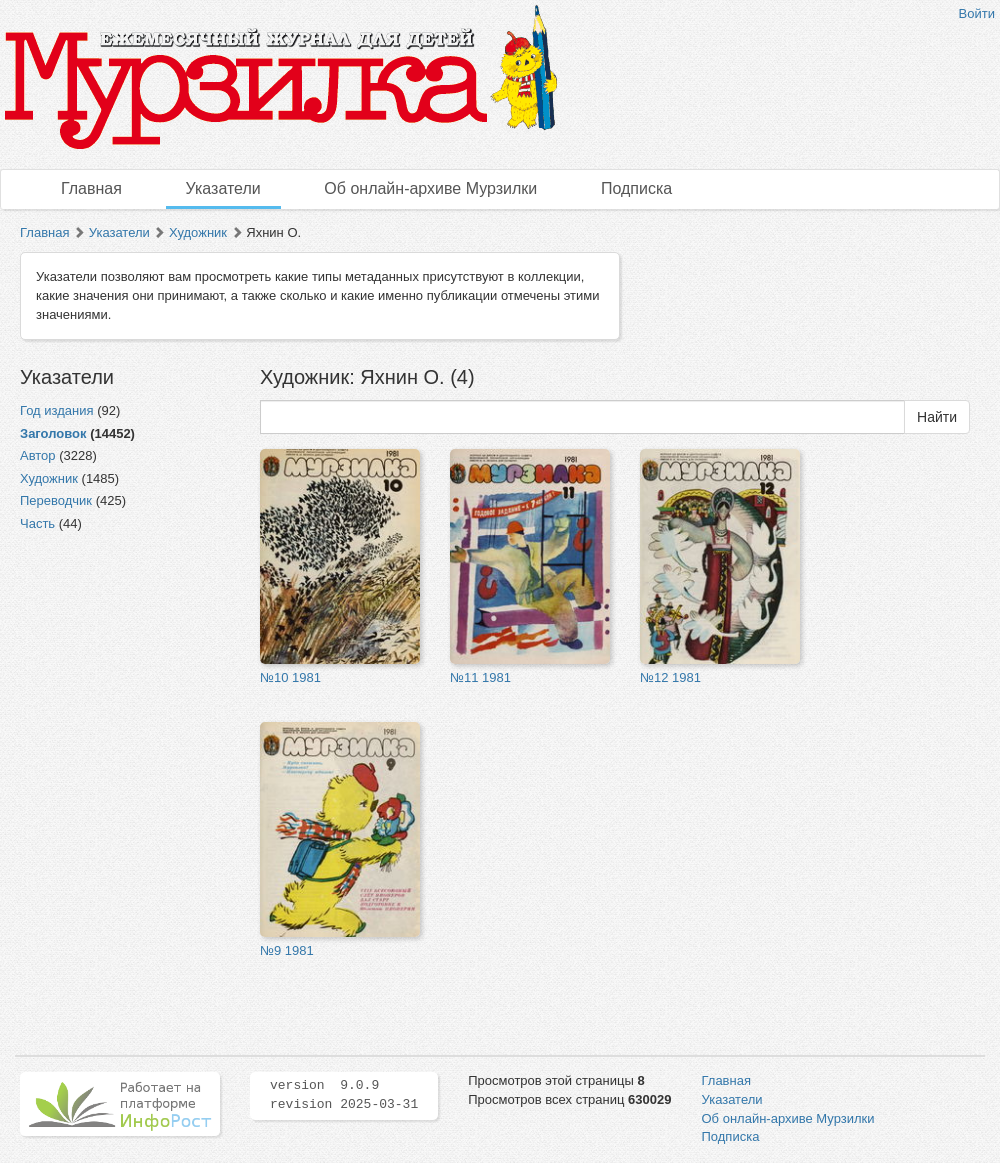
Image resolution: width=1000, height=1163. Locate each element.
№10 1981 (290, 677)
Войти (977, 13)
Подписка (636, 188)
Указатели (223, 188)
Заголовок (53, 433)
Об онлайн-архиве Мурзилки (430, 188)
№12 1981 (670, 677)
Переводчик (56, 500)
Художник (198, 232)
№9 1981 (287, 950)
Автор (38, 455)
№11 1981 (480, 677)
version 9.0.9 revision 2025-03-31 (344, 1095)
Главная (91, 188)
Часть (37, 523)
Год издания (57, 410)
